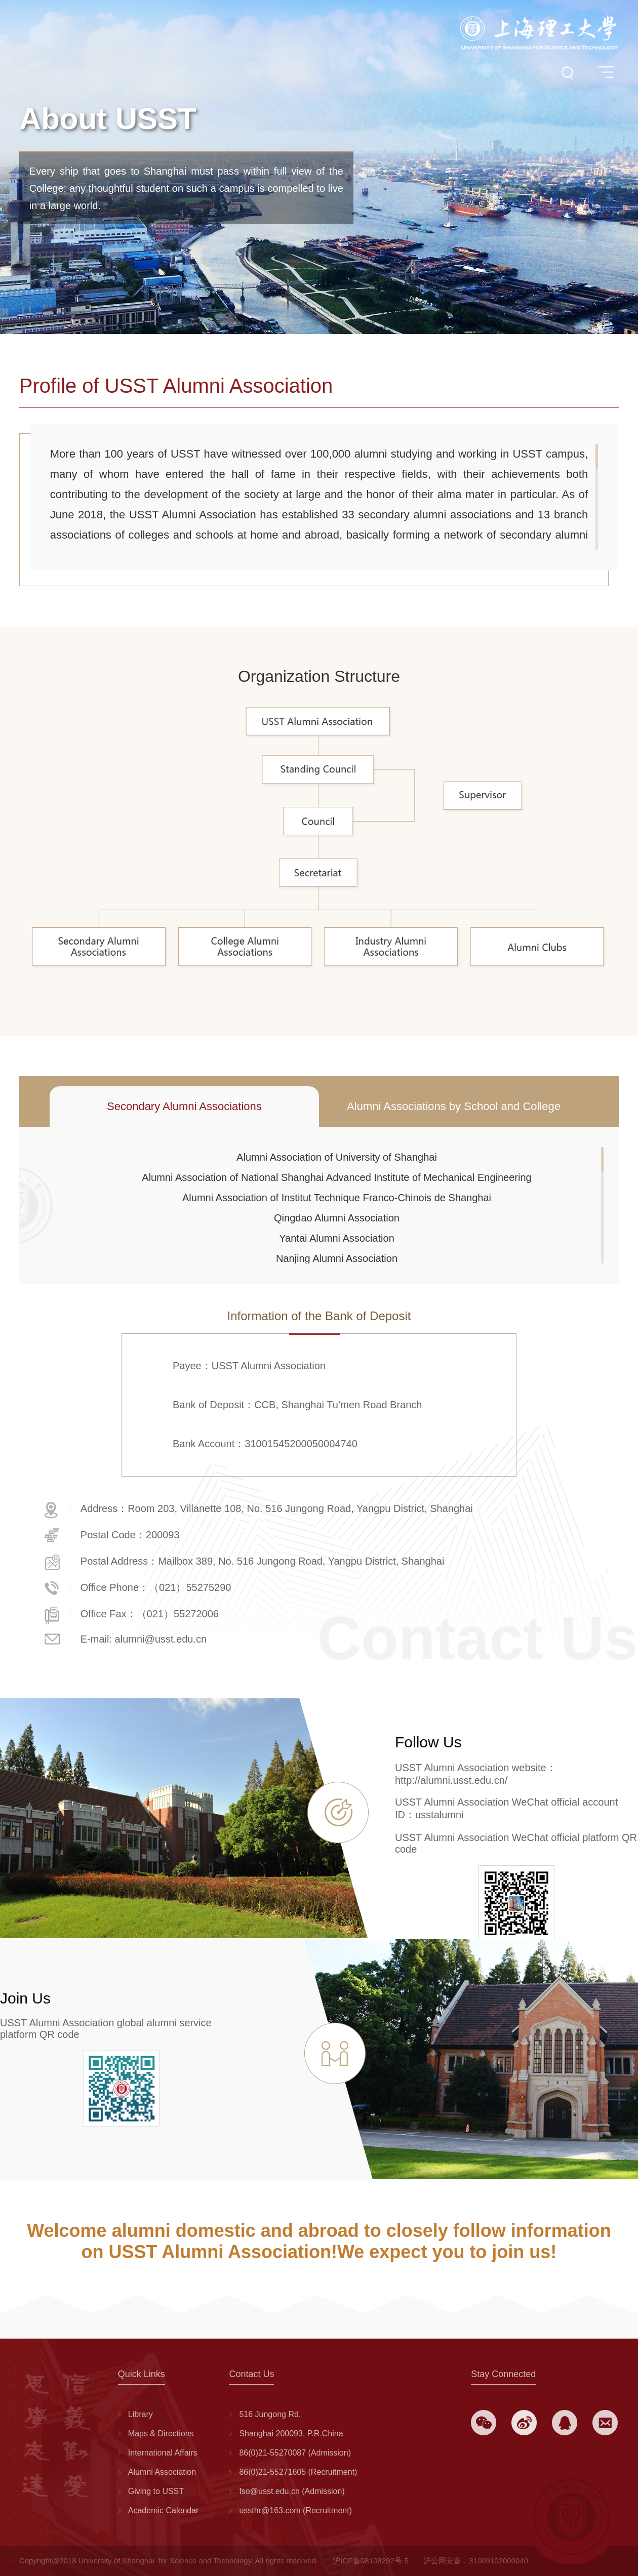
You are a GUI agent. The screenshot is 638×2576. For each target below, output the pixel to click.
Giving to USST (156, 2491)
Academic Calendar (163, 2510)
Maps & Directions (161, 2433)
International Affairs (162, 2452)
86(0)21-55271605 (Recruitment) (298, 2472)
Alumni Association (162, 2472)
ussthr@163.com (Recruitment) (295, 2510)
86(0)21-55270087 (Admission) (295, 2452)
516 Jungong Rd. (270, 2414)
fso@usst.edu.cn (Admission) (291, 2491)
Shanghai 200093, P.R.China (291, 2433)
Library (140, 2414)
